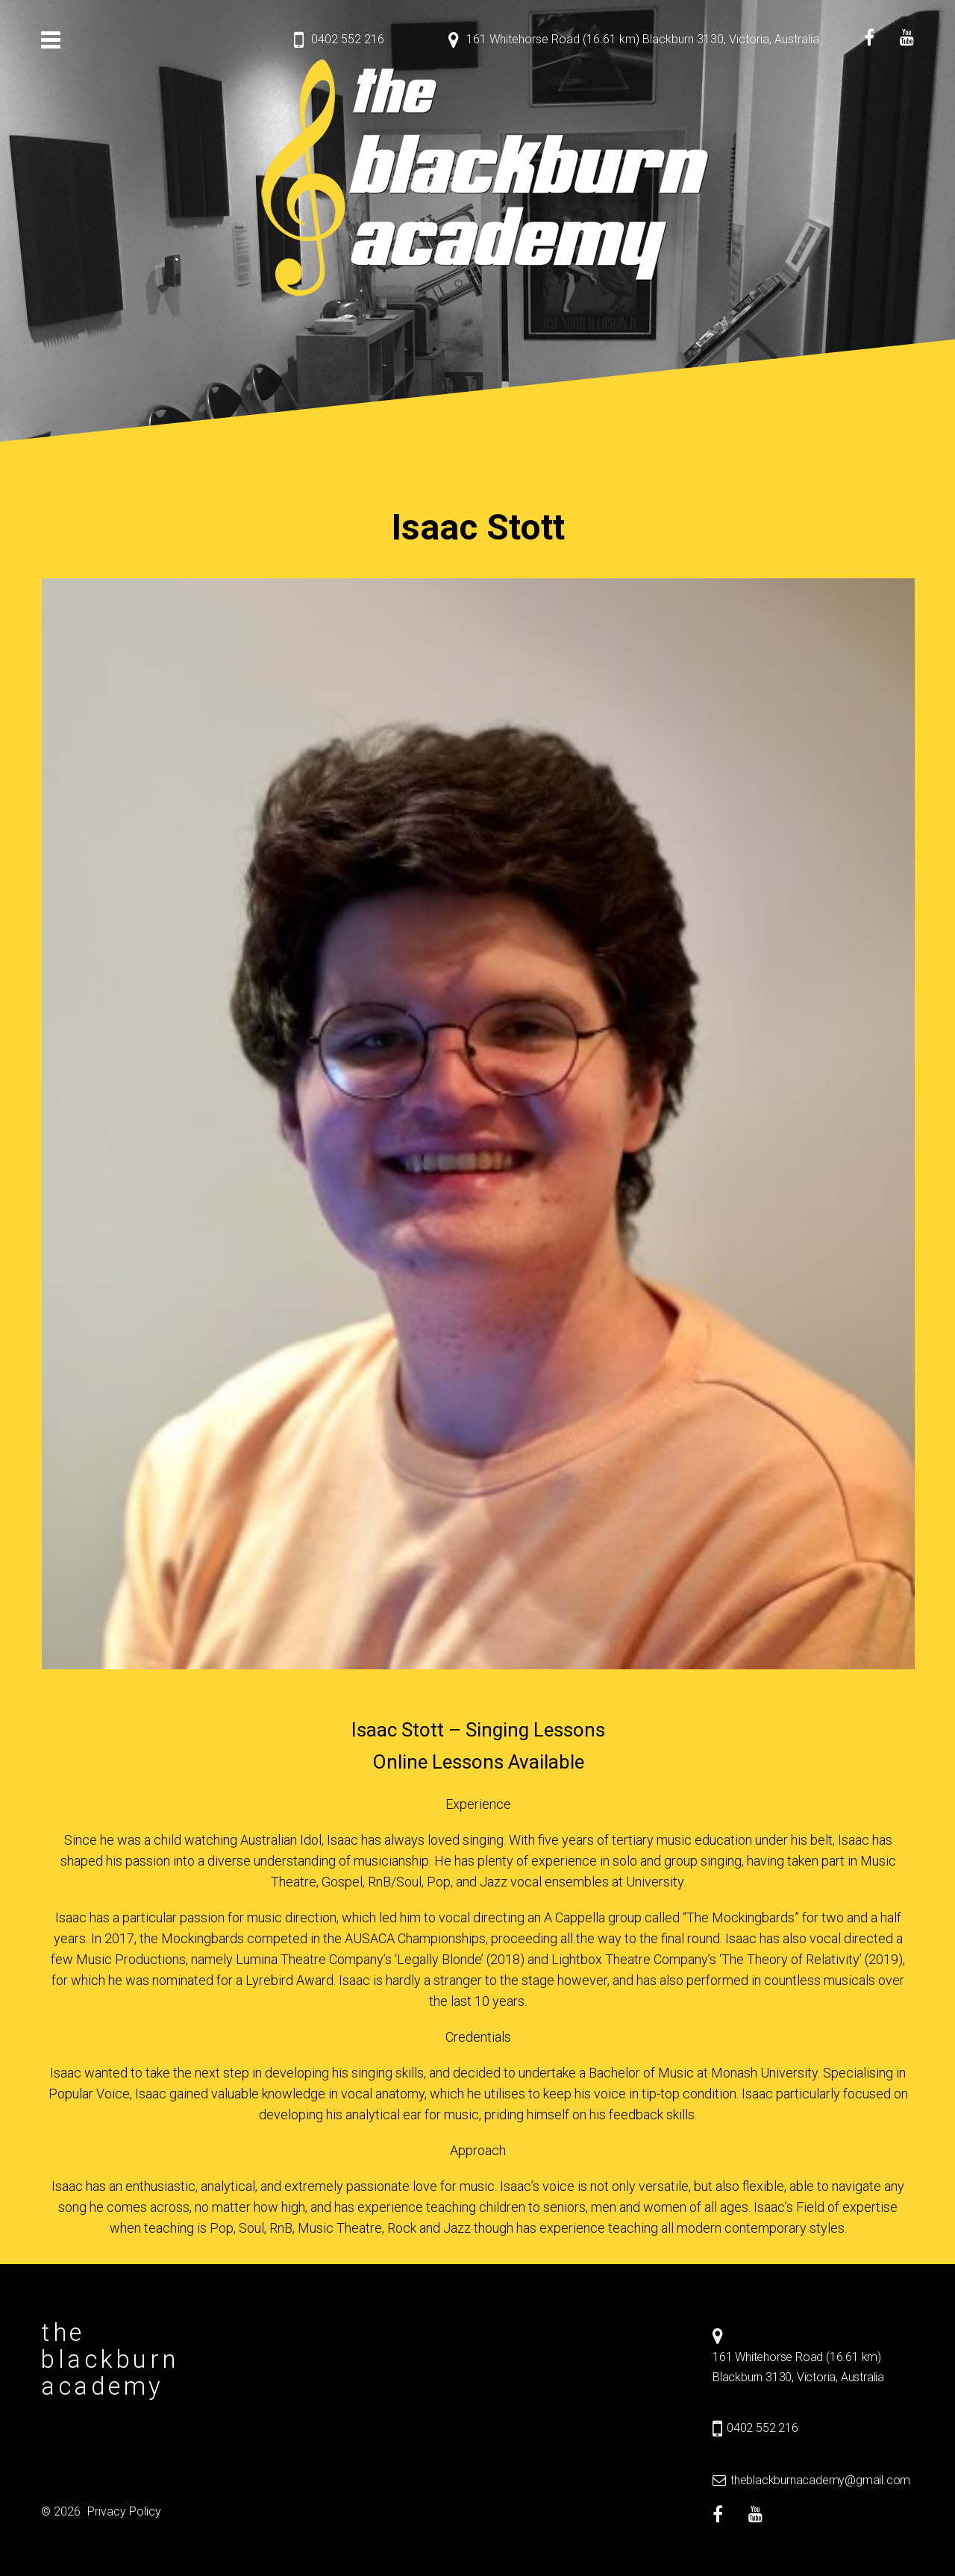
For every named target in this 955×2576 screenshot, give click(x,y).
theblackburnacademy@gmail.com (820, 2480)
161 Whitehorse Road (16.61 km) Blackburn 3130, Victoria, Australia (642, 39)
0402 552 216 (347, 39)
